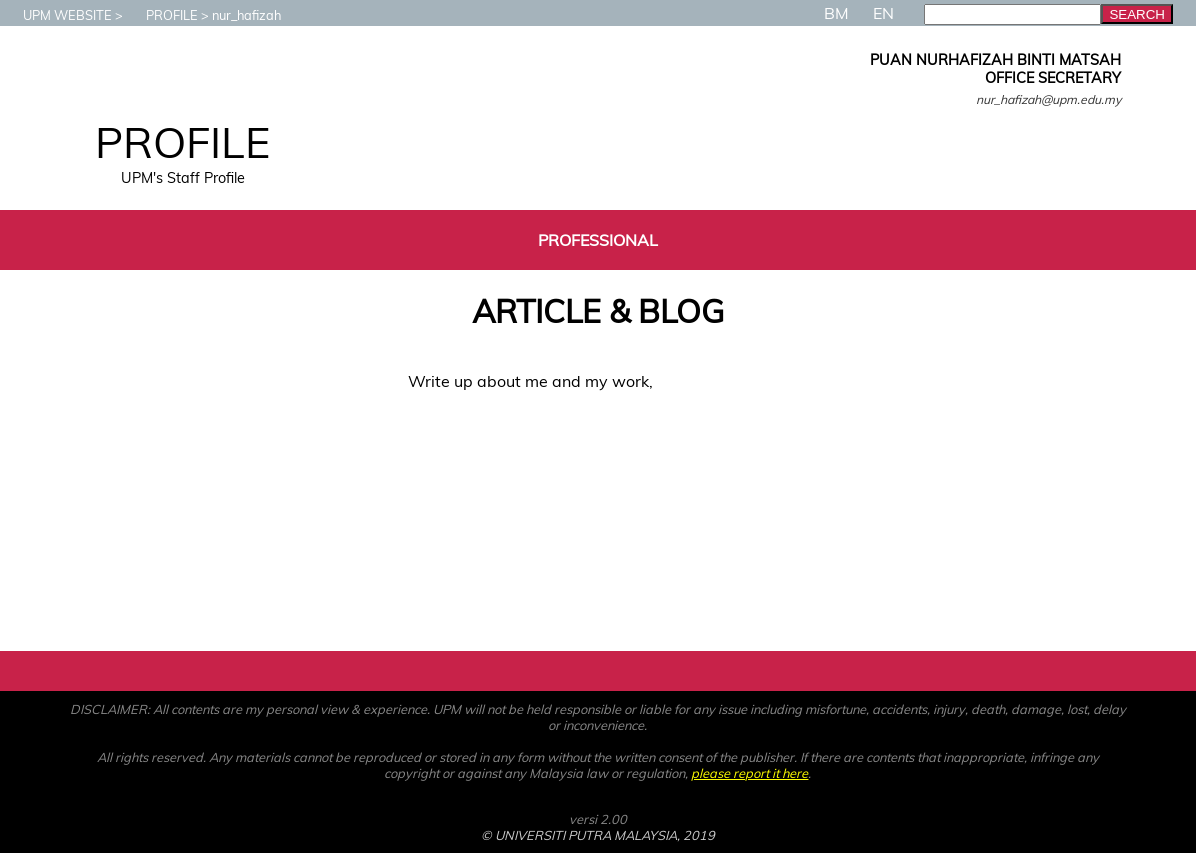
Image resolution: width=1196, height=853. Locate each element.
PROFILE (162, 15)
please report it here (749, 773)
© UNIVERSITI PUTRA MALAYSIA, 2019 (598, 835)
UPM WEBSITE (57, 15)
